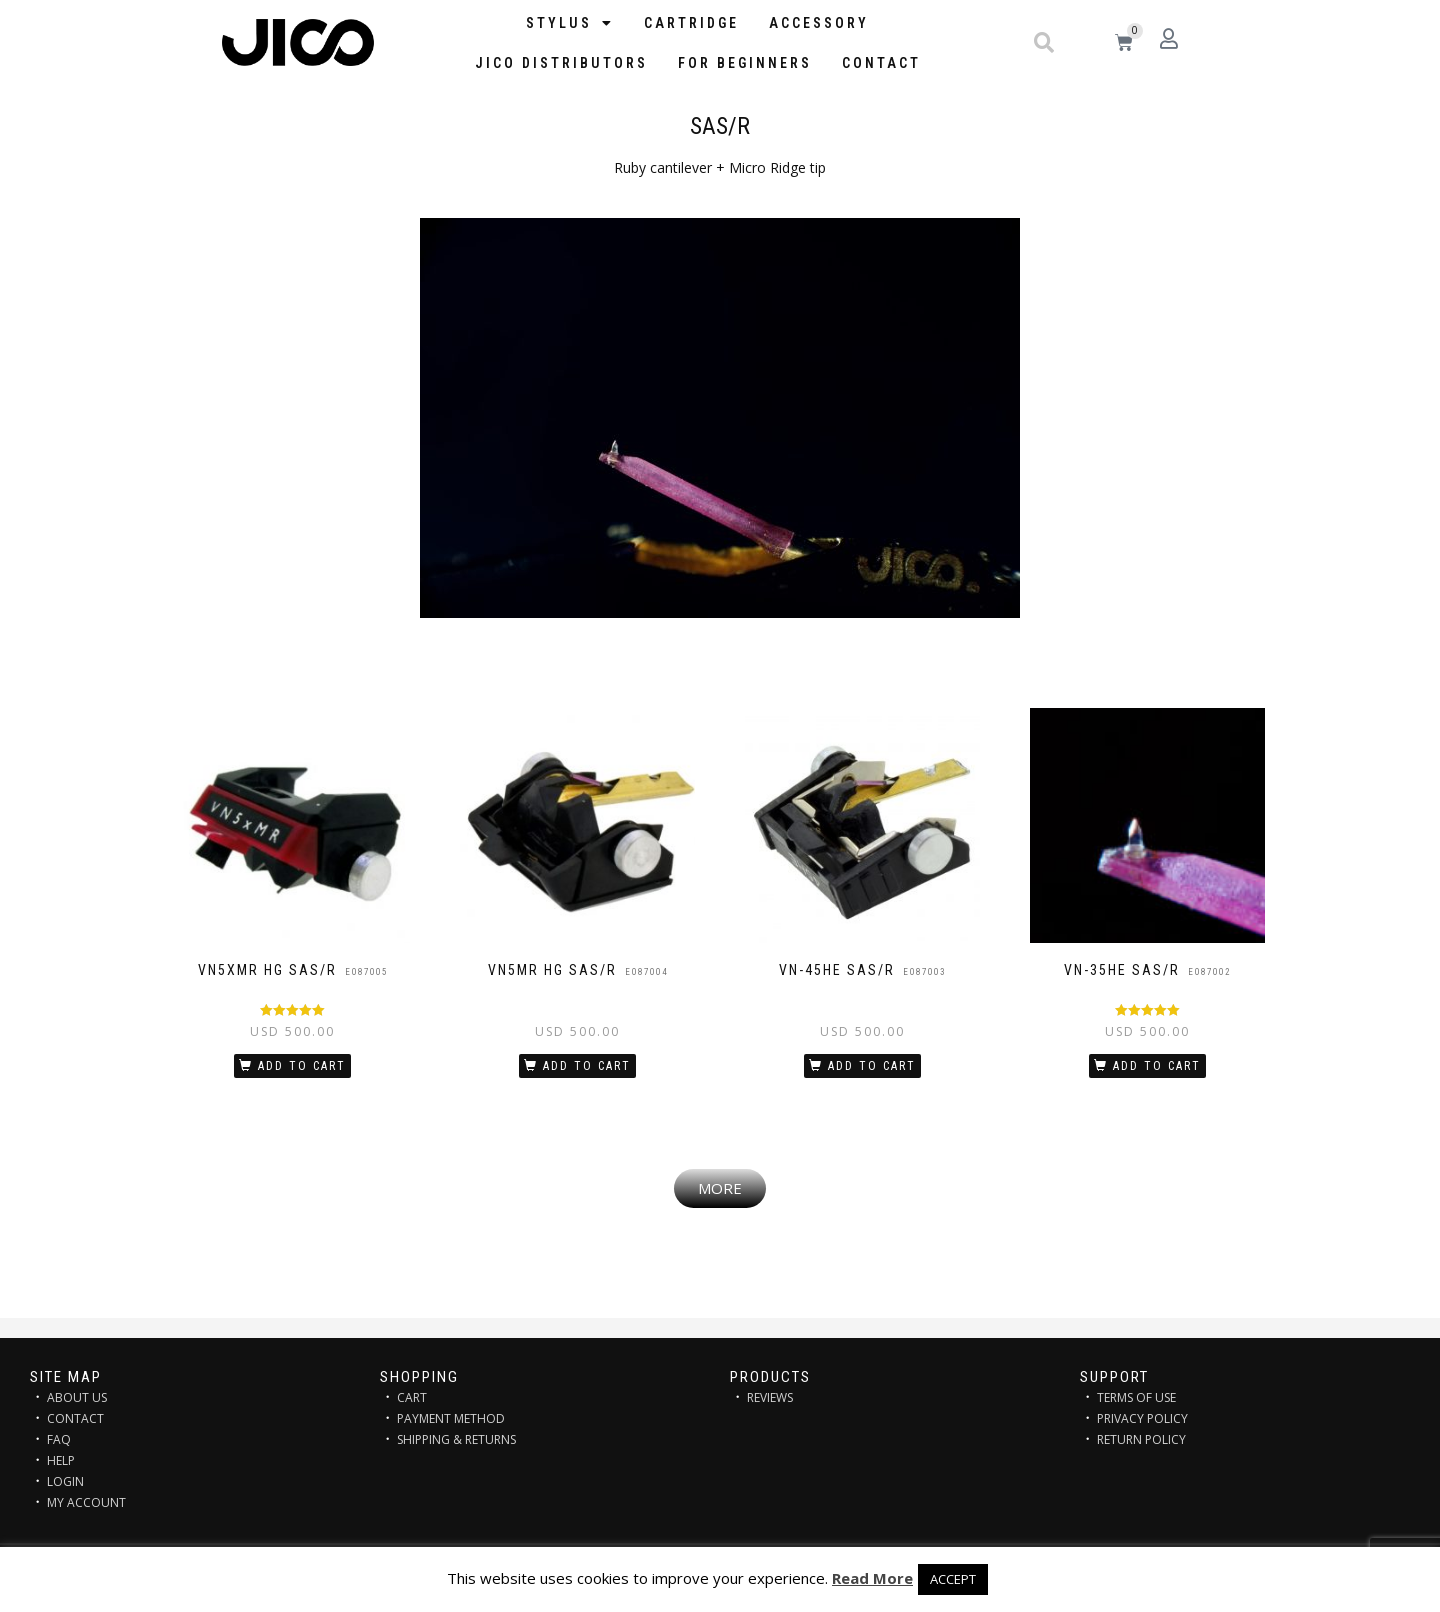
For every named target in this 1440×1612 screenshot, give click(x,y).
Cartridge (691, 23)
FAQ (59, 1439)
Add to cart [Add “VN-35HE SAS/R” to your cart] (1157, 1066)
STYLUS (570, 23)
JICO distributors (561, 63)
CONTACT (75, 1418)
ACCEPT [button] (953, 1579)
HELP (61, 1460)
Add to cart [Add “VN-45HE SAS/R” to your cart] (872, 1066)
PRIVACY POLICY (1142, 1418)
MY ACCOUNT (86, 1502)
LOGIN (65, 1481)
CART (412, 1397)
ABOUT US (77, 1397)
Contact (881, 63)
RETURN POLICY (1141, 1439)
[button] (1044, 43)
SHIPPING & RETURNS (456, 1439)
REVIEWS (770, 1397)
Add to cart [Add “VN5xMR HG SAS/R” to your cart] (302, 1066)
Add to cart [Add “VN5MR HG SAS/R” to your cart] (587, 1066)
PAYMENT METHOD (451, 1418)
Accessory (819, 23)
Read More (872, 1578)
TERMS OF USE (1136, 1397)
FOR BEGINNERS (745, 63)
